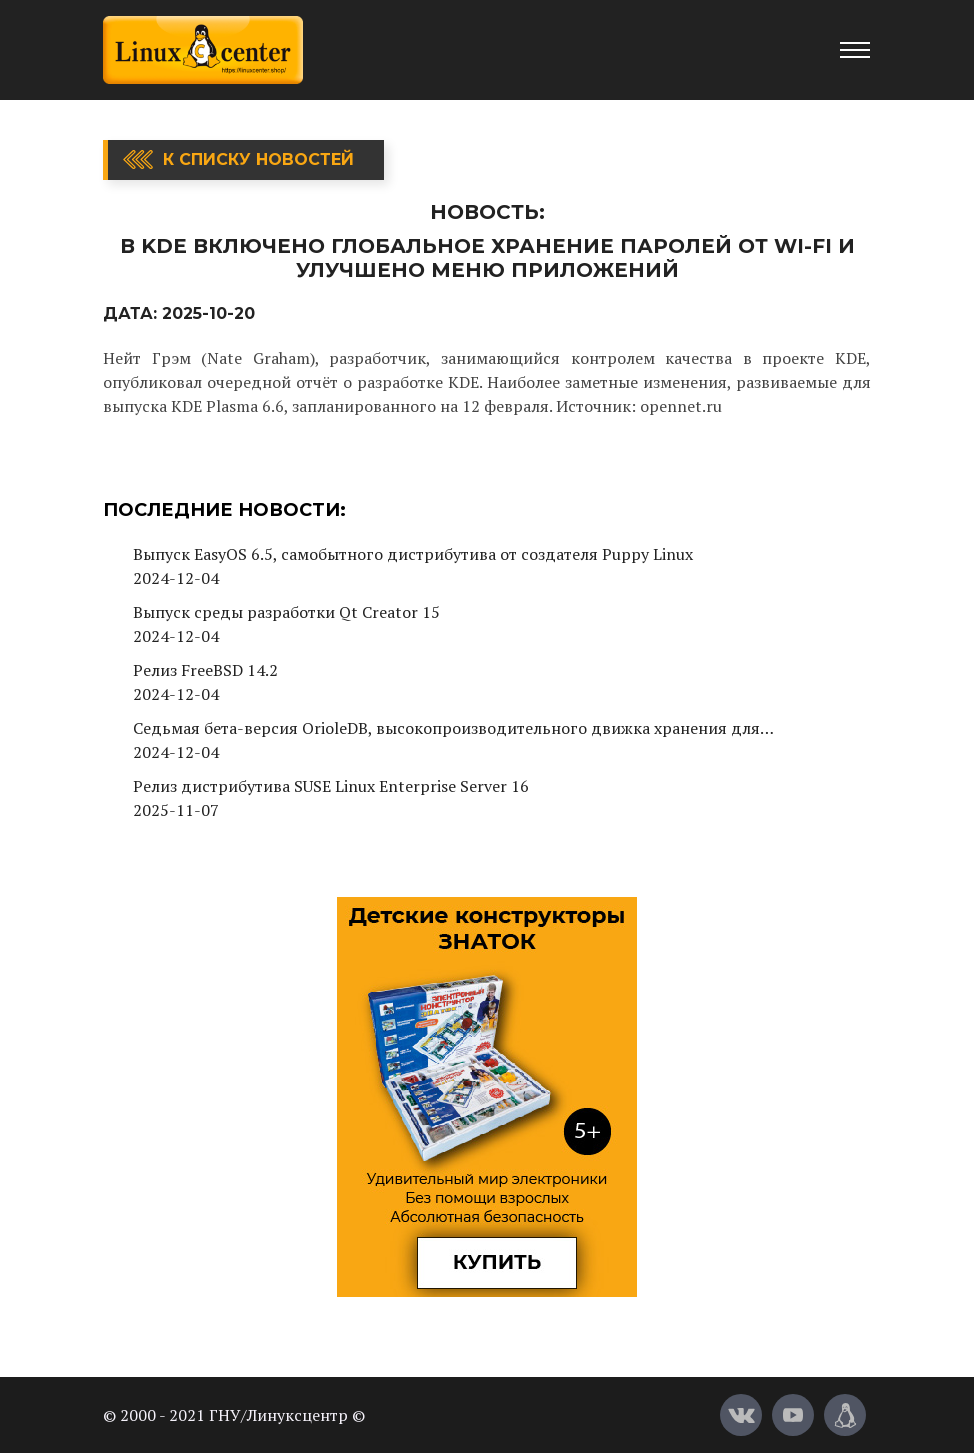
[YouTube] (793, 1415)
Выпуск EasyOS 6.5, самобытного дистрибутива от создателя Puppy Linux (413, 554)
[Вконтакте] (741, 1415)
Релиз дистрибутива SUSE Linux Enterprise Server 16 (331, 786)
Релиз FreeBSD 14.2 (205, 670)
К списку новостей (258, 159)
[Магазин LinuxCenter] (845, 1415)
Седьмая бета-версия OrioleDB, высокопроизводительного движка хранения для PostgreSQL (446, 728)
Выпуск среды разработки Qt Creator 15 (286, 612)
